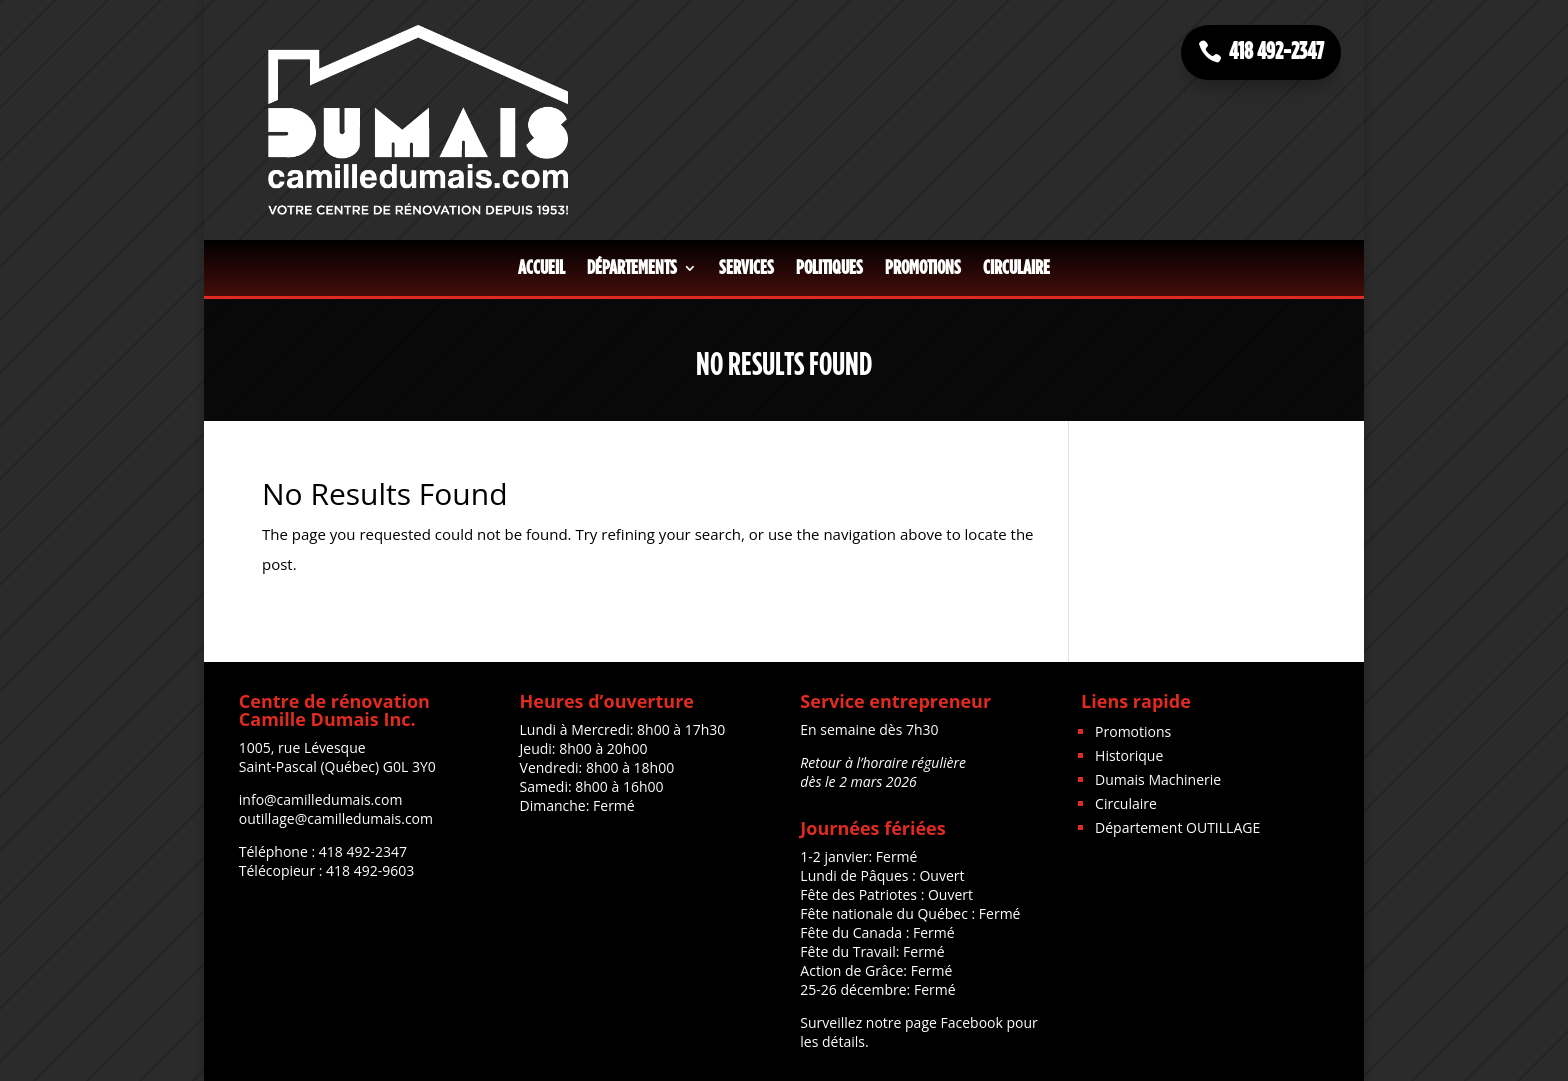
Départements (632, 268)
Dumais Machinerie (1158, 779)
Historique (1129, 755)
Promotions (923, 268)
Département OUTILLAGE (1177, 827)
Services (746, 268)
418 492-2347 (1276, 52)
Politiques (829, 268)
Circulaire (1016, 268)
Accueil (541, 268)
